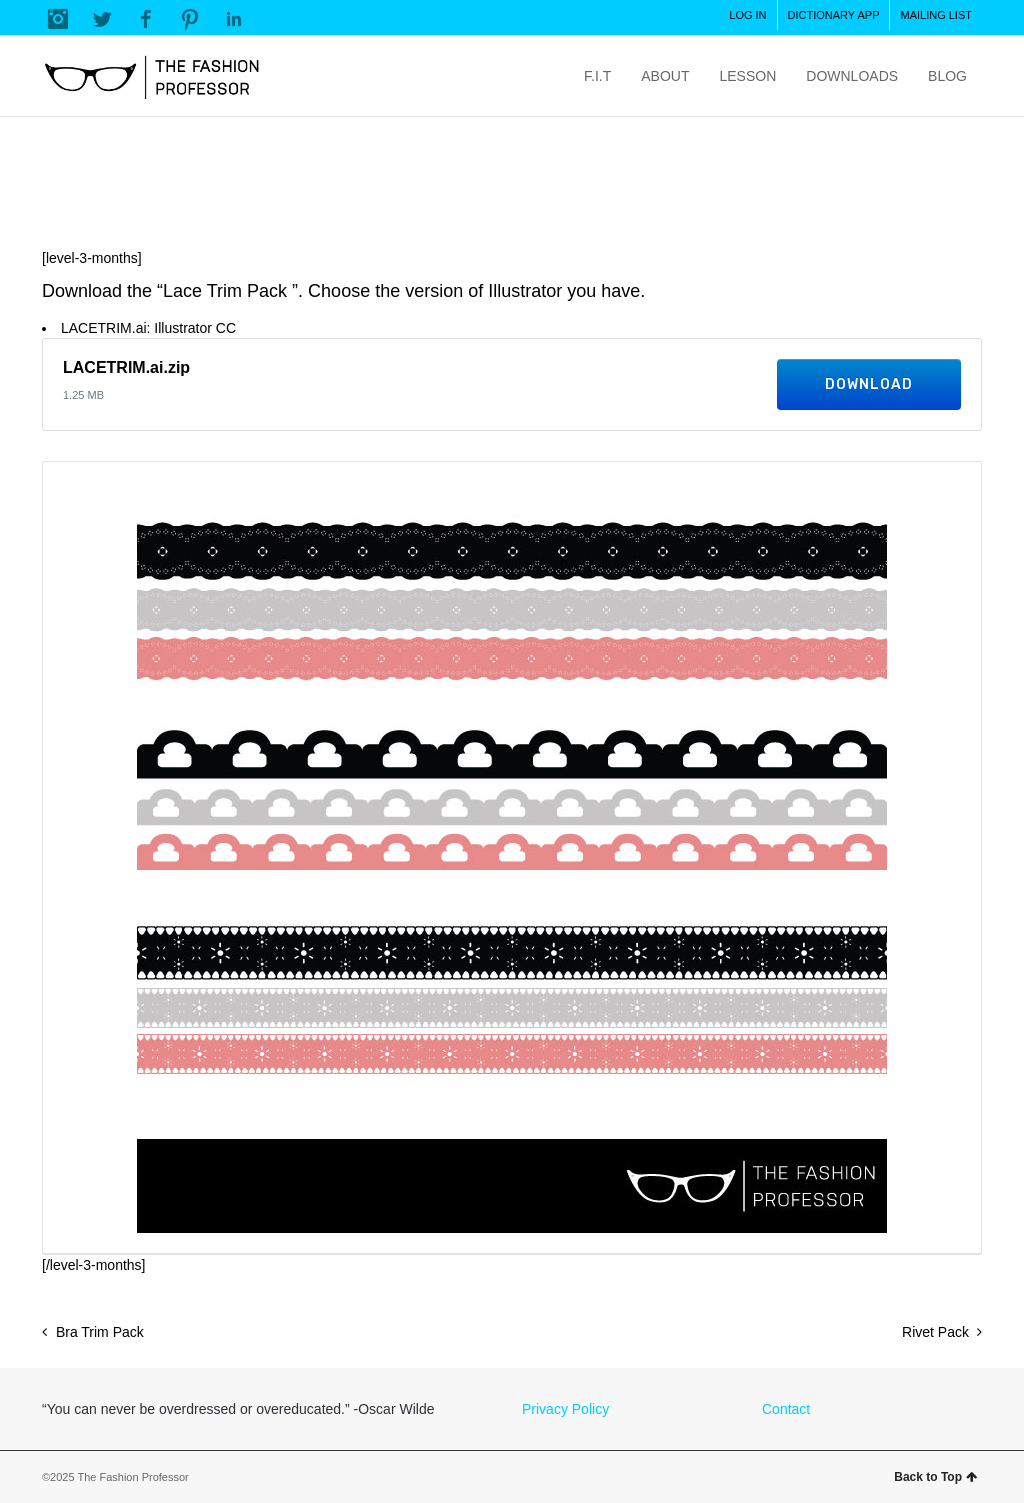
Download (869, 384)
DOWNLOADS (852, 76)
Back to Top (935, 1477)
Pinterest (190, 19)
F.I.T (597, 76)
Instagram (58, 19)
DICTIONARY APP (834, 15)
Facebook (146, 19)
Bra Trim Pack (100, 1332)
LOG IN (747, 15)
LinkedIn (234, 19)
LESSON (747, 76)
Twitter (102, 19)
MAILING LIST (936, 15)
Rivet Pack (935, 1332)
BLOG (947, 76)
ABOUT (665, 76)
